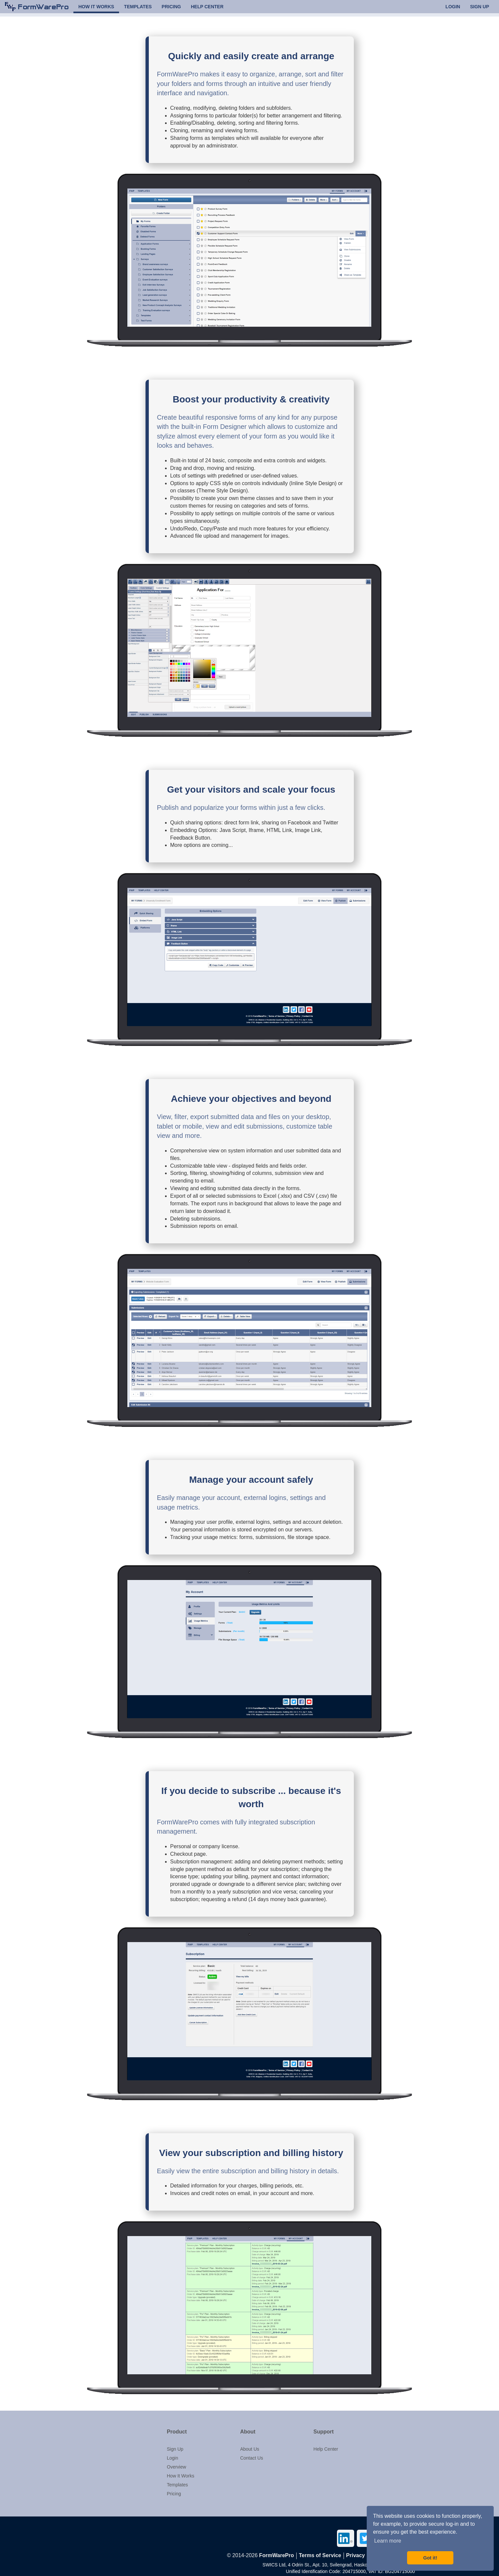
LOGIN (452, 8)
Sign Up (175, 2449)
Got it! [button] (430, 2557)
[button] (198, 2432)
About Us (249, 2449)
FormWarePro (276, 2555)
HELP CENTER (207, 8)
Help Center (325, 2449)
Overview (176, 2467)
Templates (177, 2484)
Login (172, 2458)
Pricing (174, 2493)
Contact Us (251, 2458)
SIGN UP (479, 8)
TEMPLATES (138, 8)
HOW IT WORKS (96, 8)
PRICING (171, 8)
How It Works (180, 2475)
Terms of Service (320, 2555)
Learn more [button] (387, 2541)
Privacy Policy (364, 2555)
